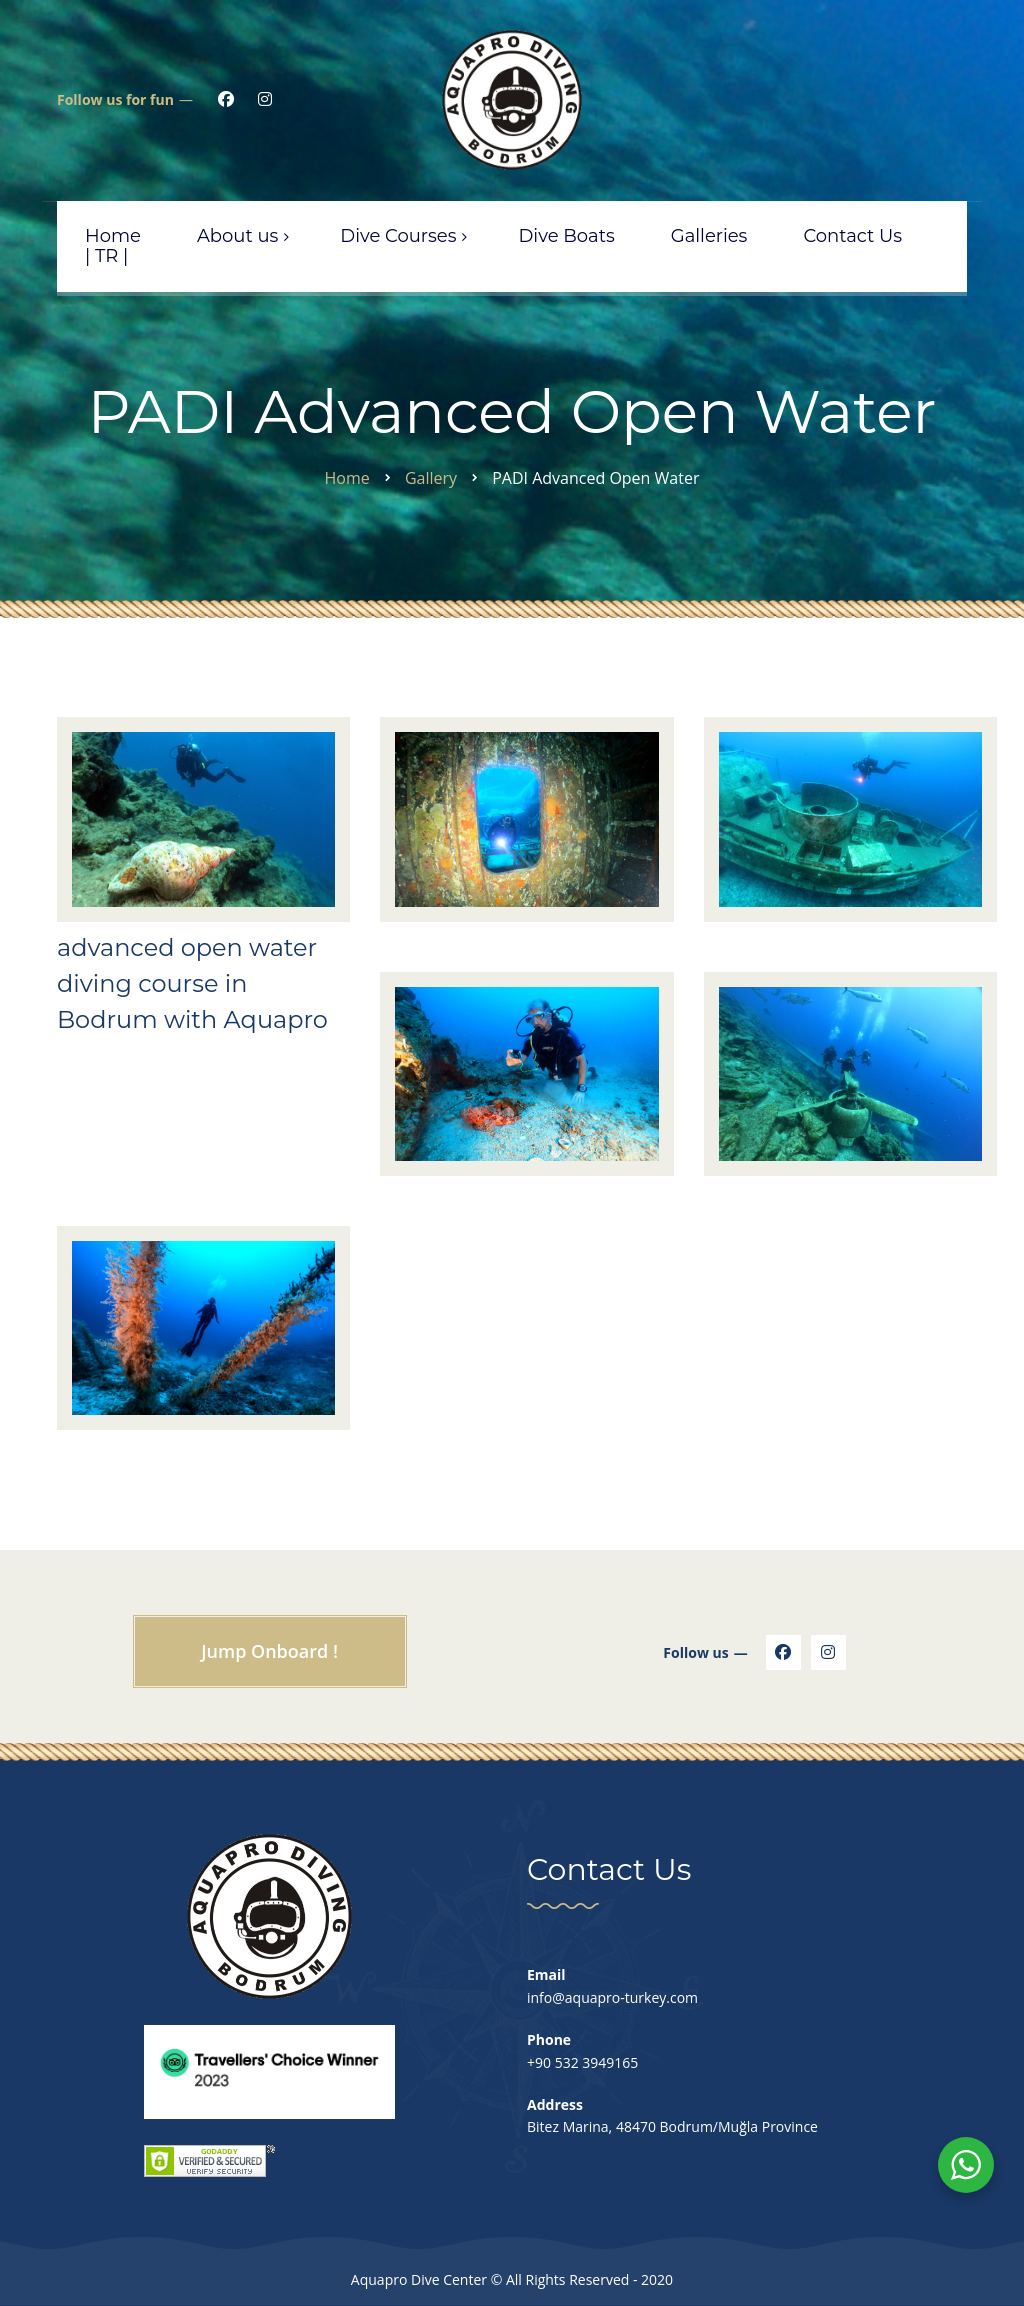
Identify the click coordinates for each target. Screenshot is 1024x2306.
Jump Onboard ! (269, 1651)
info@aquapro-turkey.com (612, 1997)
